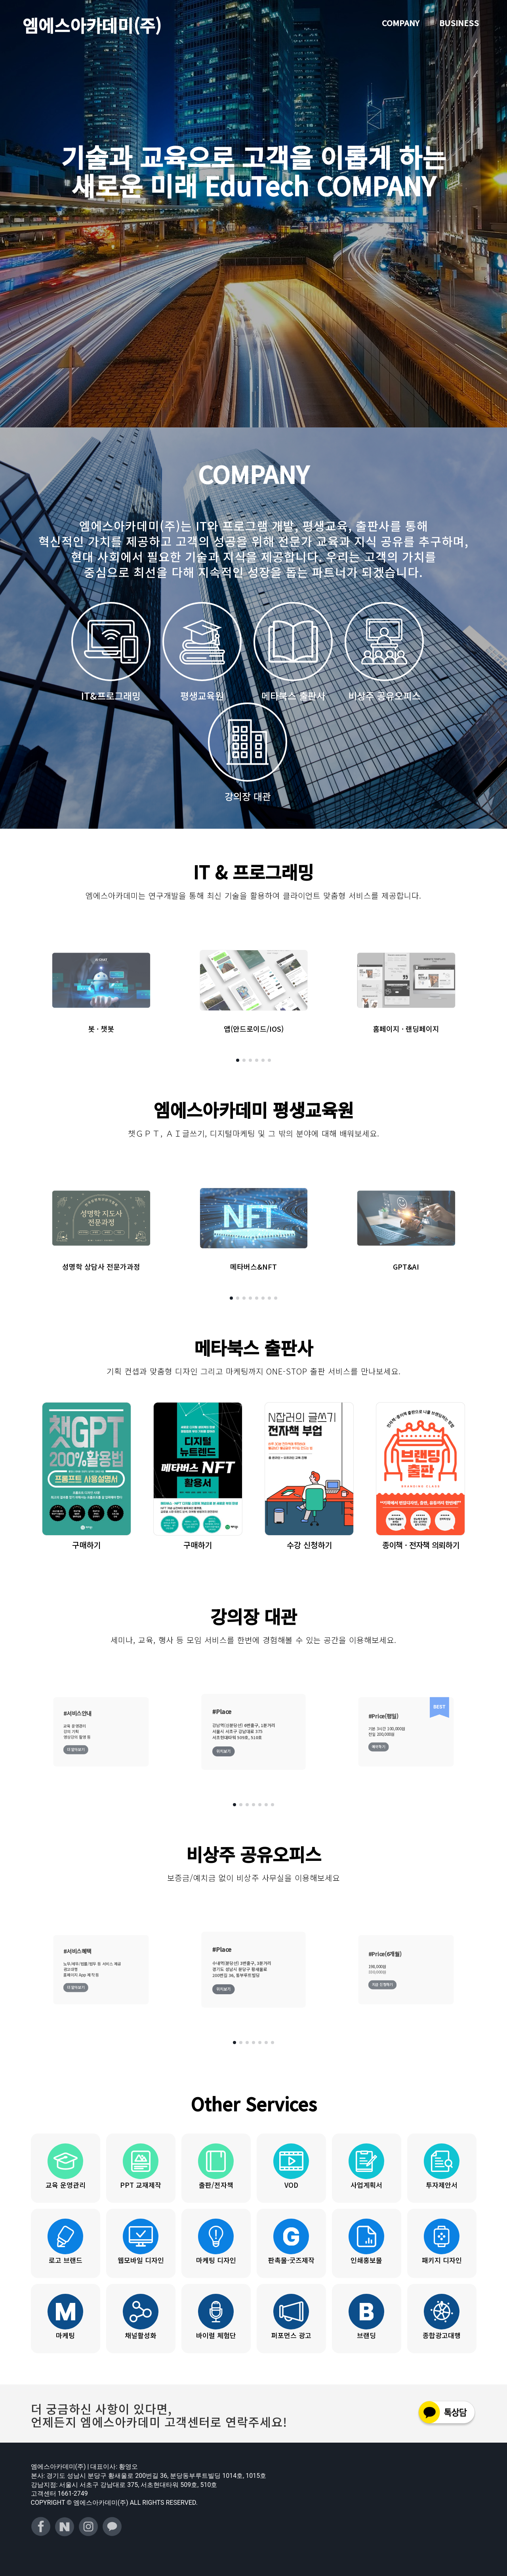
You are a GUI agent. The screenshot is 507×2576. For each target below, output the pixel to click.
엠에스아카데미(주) (92, 25)
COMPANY (400, 22)
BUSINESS (459, 22)
